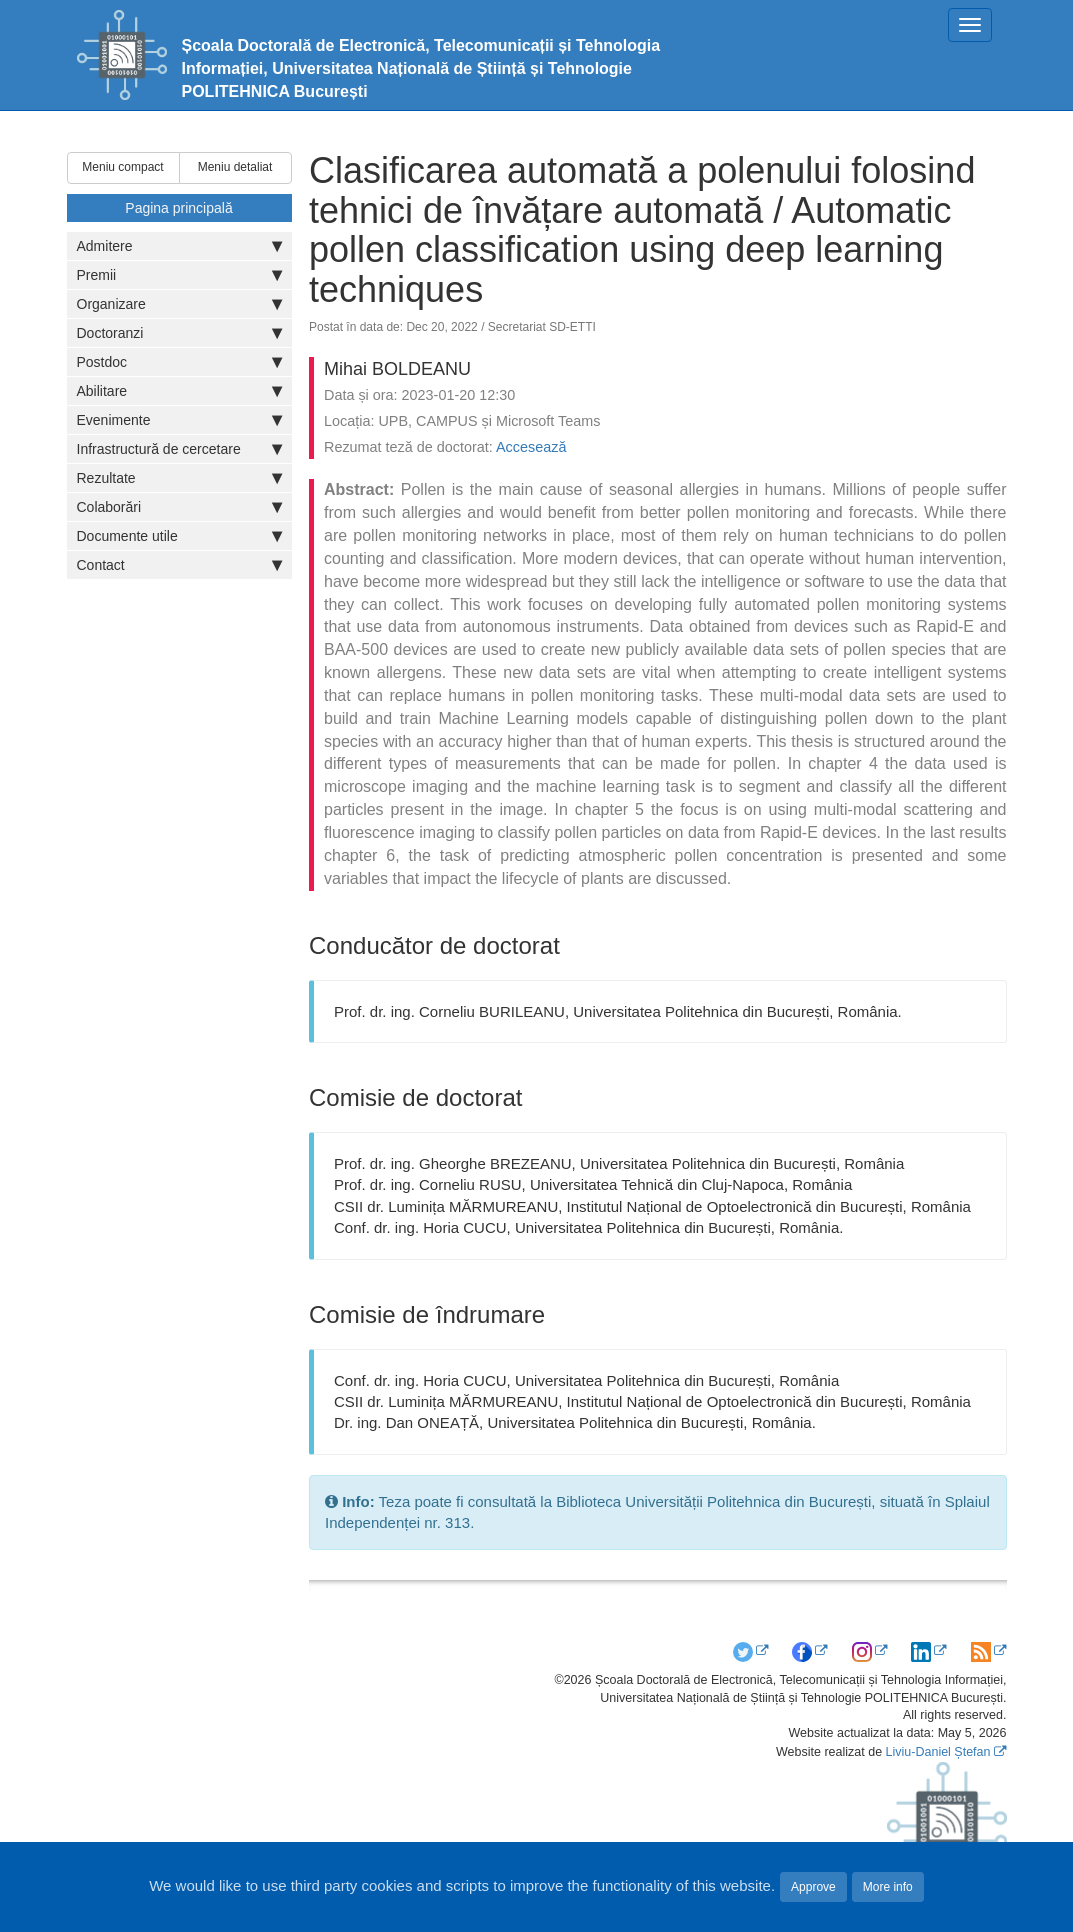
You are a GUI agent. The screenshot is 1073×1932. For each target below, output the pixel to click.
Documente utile (179, 536)
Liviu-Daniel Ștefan (938, 1752)
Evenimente (179, 420)
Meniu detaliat (235, 167)
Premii (179, 275)
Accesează (531, 447)
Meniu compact (122, 167)
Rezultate (179, 478)
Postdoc (179, 362)
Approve (813, 1887)
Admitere (179, 246)
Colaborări (179, 507)
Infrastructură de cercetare (179, 449)
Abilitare (179, 391)
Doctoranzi (179, 333)
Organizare (179, 304)
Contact (179, 565)
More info (888, 1887)
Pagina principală (178, 208)
